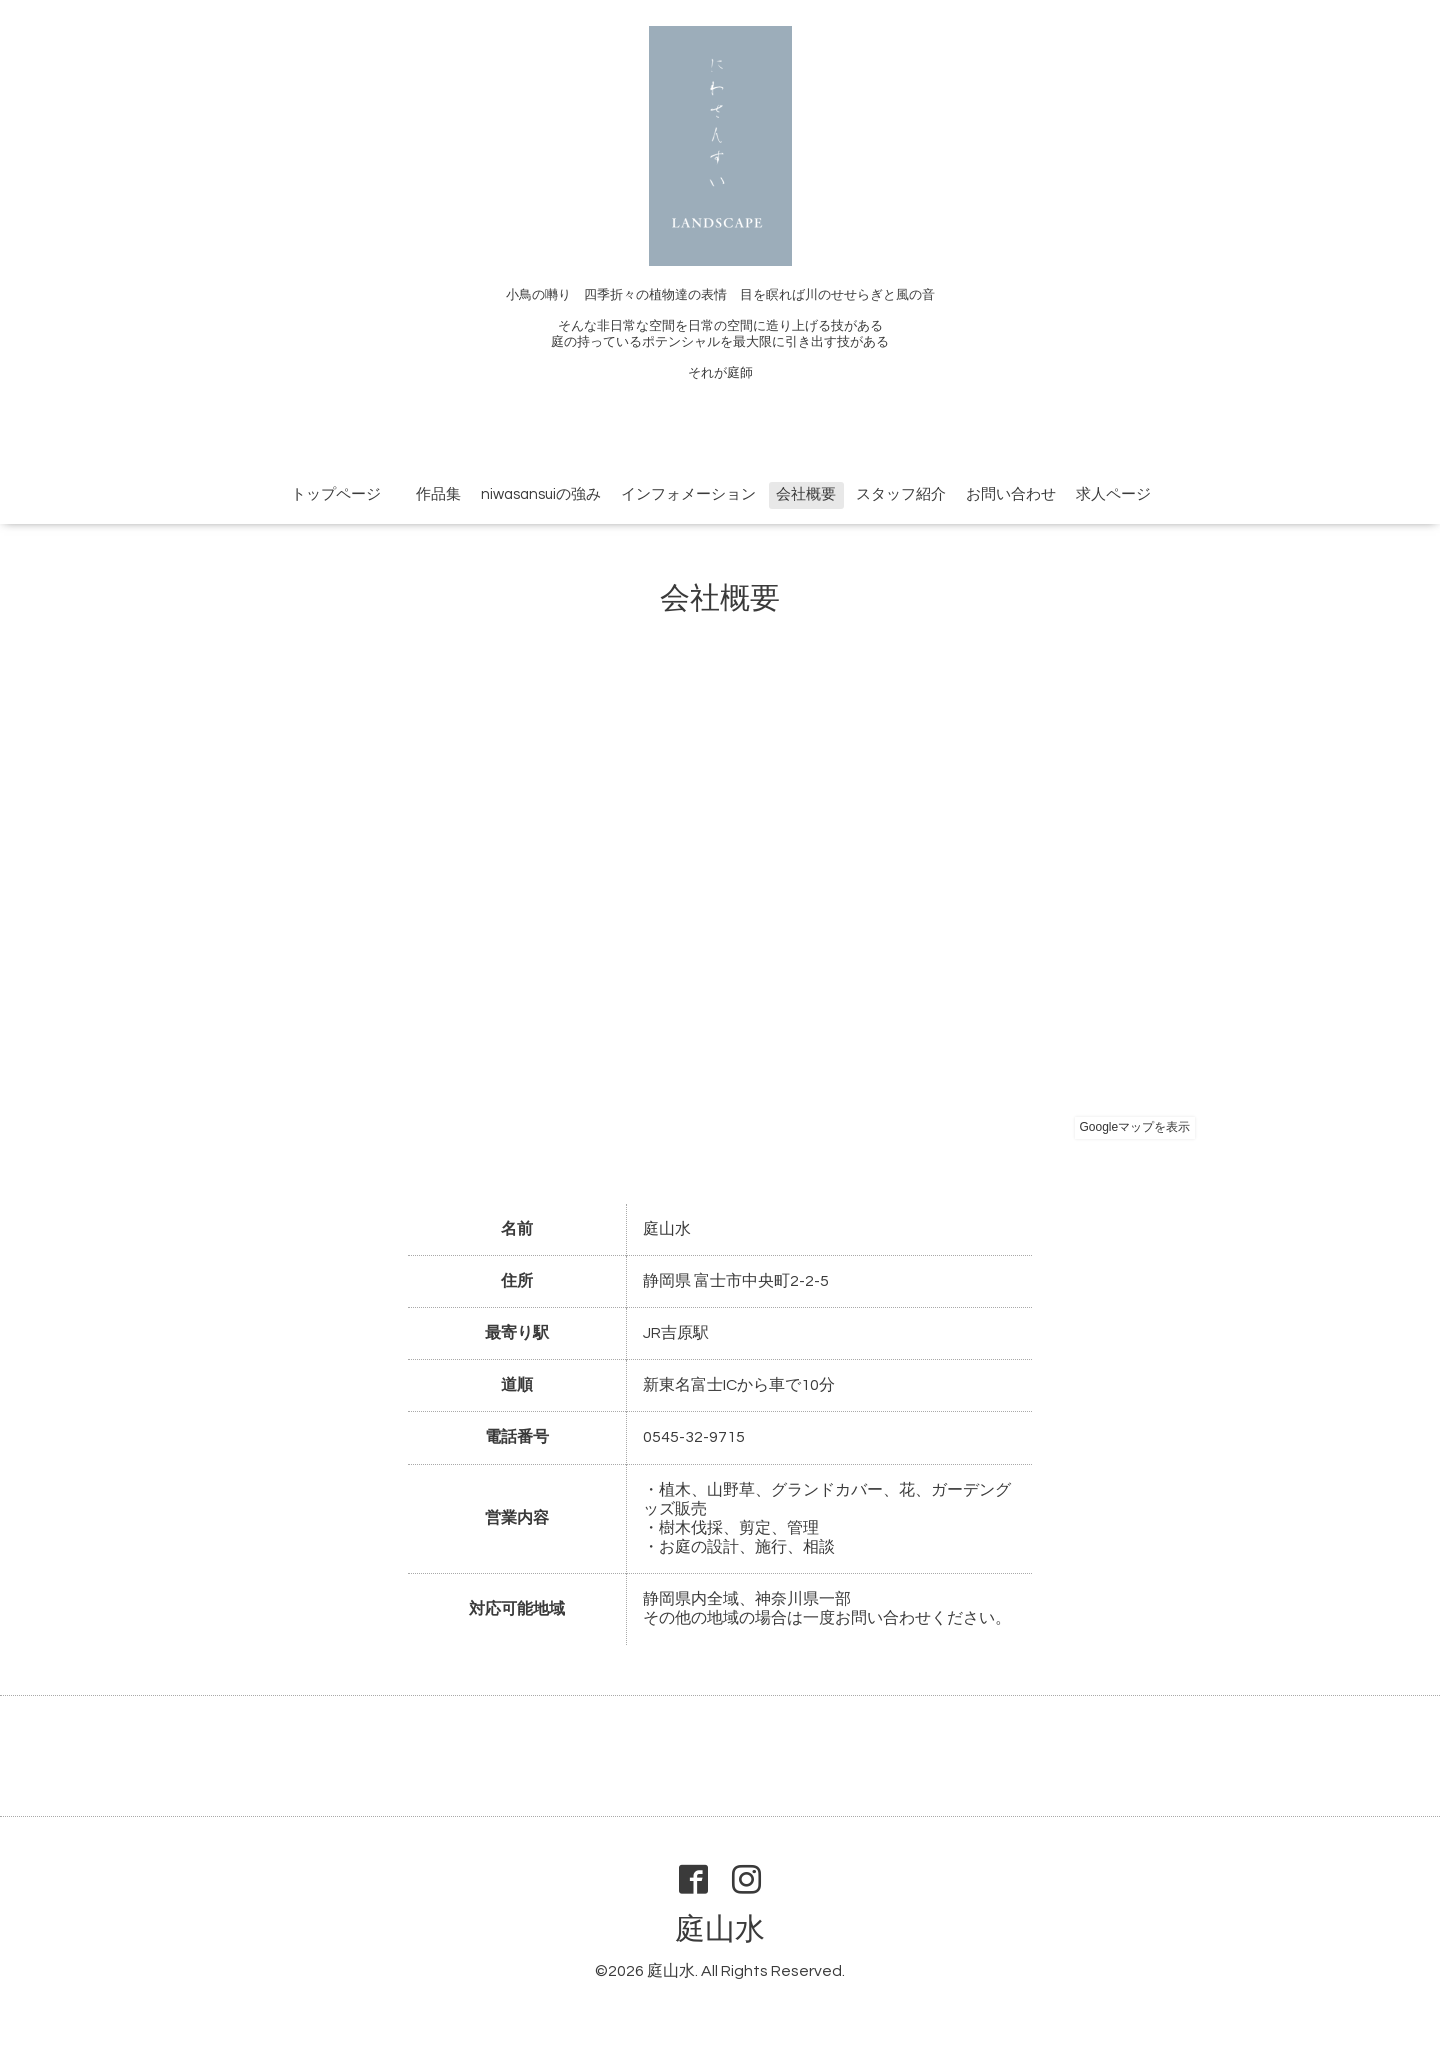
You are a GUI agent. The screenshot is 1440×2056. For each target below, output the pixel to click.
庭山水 (720, 1929)
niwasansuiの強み (541, 494)
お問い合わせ (1011, 494)
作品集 (431, 494)
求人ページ (1113, 494)
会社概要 (806, 494)
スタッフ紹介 (901, 494)
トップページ (336, 494)
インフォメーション (688, 494)
